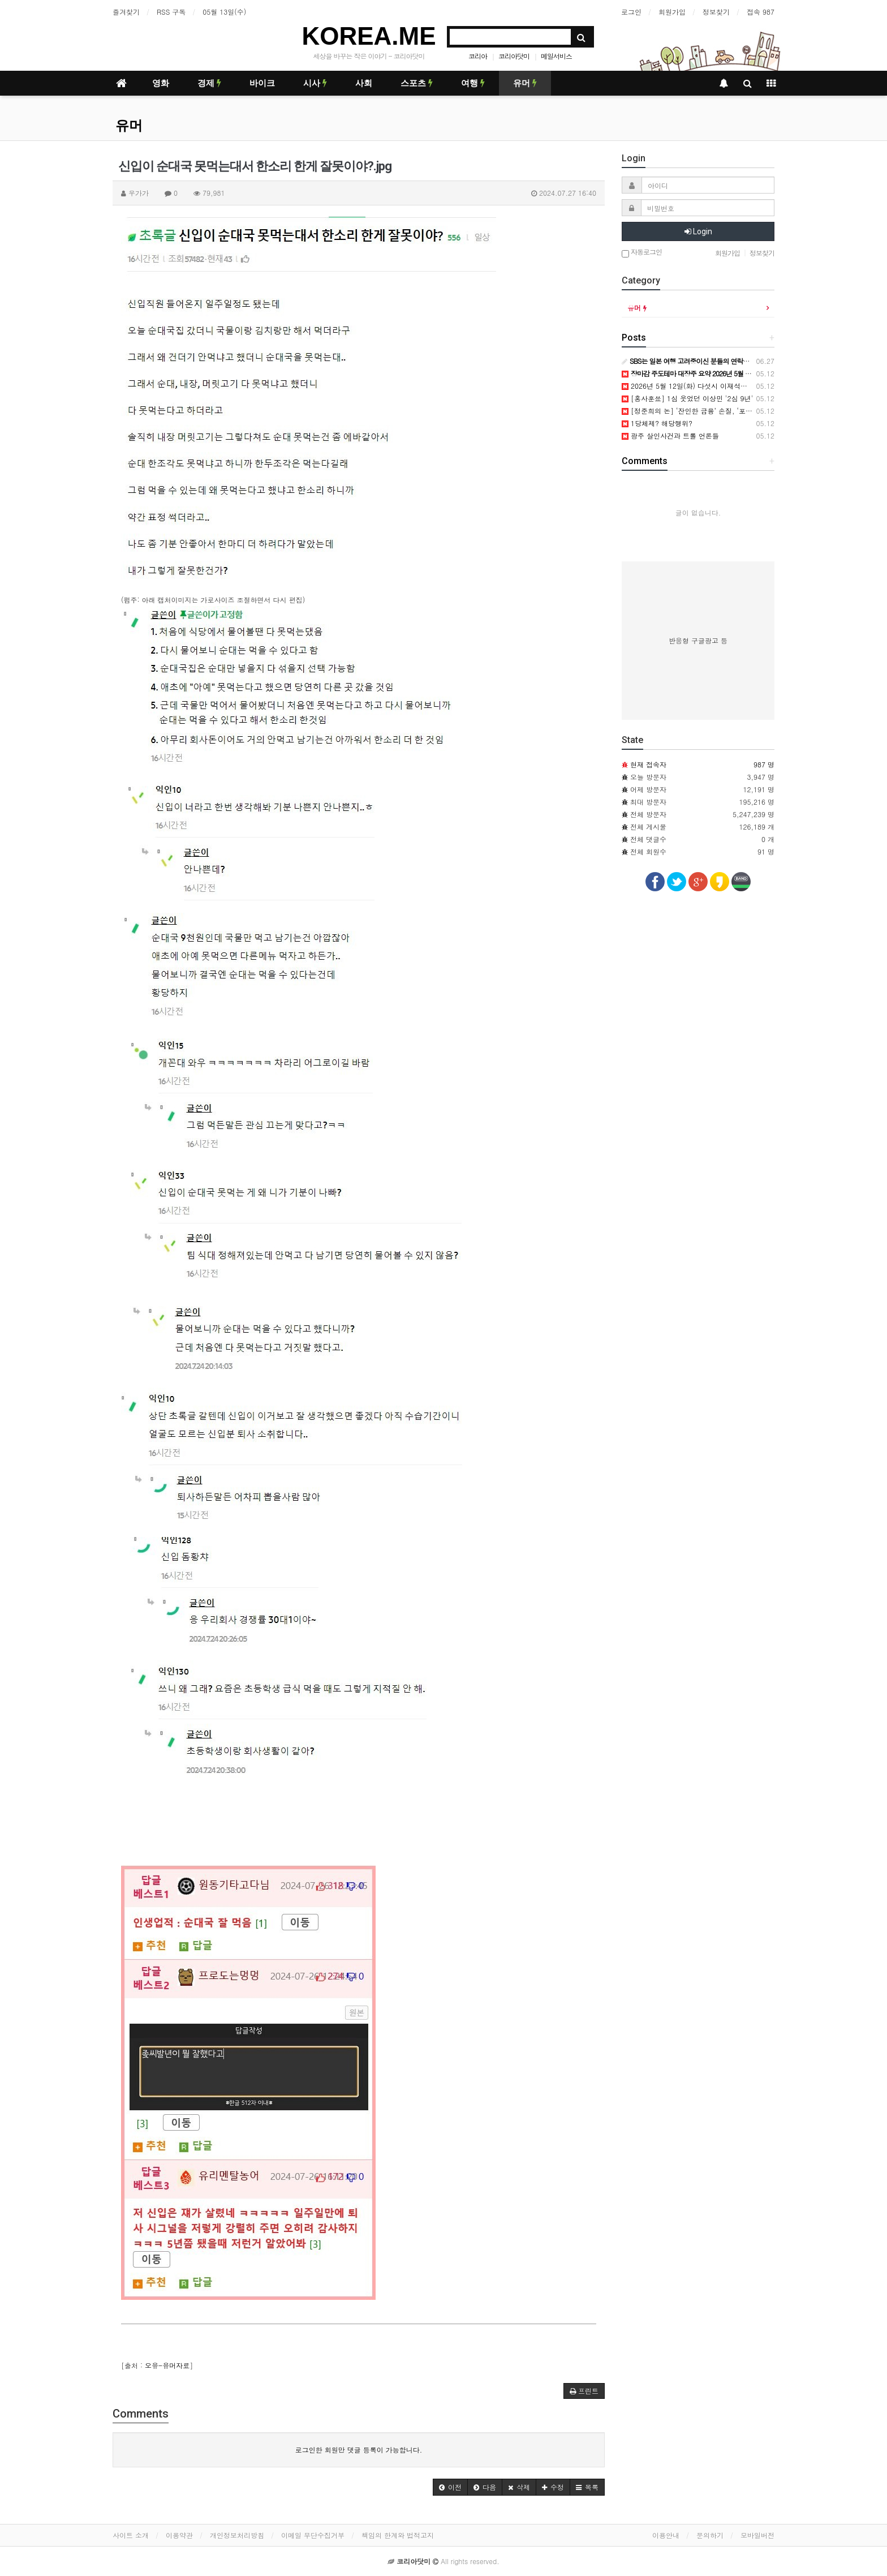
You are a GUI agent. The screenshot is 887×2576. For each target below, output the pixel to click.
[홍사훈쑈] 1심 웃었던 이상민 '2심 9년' (687, 398)
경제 (209, 83)
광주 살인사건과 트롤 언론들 (670, 435)
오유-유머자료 (167, 2365)
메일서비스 (556, 56)
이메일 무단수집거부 (313, 2535)
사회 (363, 83)
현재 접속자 (648, 764)
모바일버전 (757, 2535)
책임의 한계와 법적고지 (397, 2535)
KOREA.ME (369, 36)
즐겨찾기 (126, 11)
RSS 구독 (171, 11)
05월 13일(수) (224, 11)
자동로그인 (642, 252)
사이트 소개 (131, 2535)
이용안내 (665, 2535)
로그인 (631, 11)
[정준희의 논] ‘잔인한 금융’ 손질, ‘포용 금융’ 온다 (704, 410)
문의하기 (710, 2535)
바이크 (262, 83)
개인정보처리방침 (237, 2535)
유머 (525, 83)
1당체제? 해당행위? (657, 423)
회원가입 (672, 11)
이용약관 (179, 2535)
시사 (315, 83)
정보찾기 (716, 11)
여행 (473, 83)
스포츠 (417, 83)
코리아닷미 (513, 56)
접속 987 (760, 11)
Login (698, 231)
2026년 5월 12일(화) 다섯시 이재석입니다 (691, 385)
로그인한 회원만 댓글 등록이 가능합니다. (359, 2449)
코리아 (477, 56)
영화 (160, 83)
